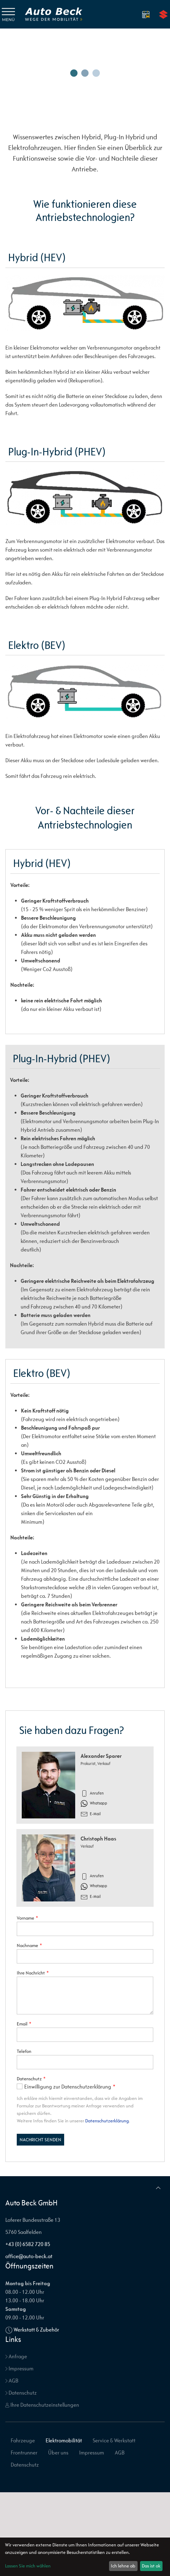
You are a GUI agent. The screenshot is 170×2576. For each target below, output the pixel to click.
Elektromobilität (64, 2440)
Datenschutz (21, 2392)
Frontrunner (24, 2452)
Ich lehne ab (123, 2566)
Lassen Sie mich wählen (28, 2566)
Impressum (19, 2368)
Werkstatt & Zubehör (36, 2329)
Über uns (58, 2452)
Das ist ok (151, 2566)
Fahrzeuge (23, 2440)
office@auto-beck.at (28, 2256)
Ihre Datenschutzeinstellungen (42, 2404)
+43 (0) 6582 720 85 (27, 2244)
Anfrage (16, 2356)
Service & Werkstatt (114, 2440)
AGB (11, 2380)
